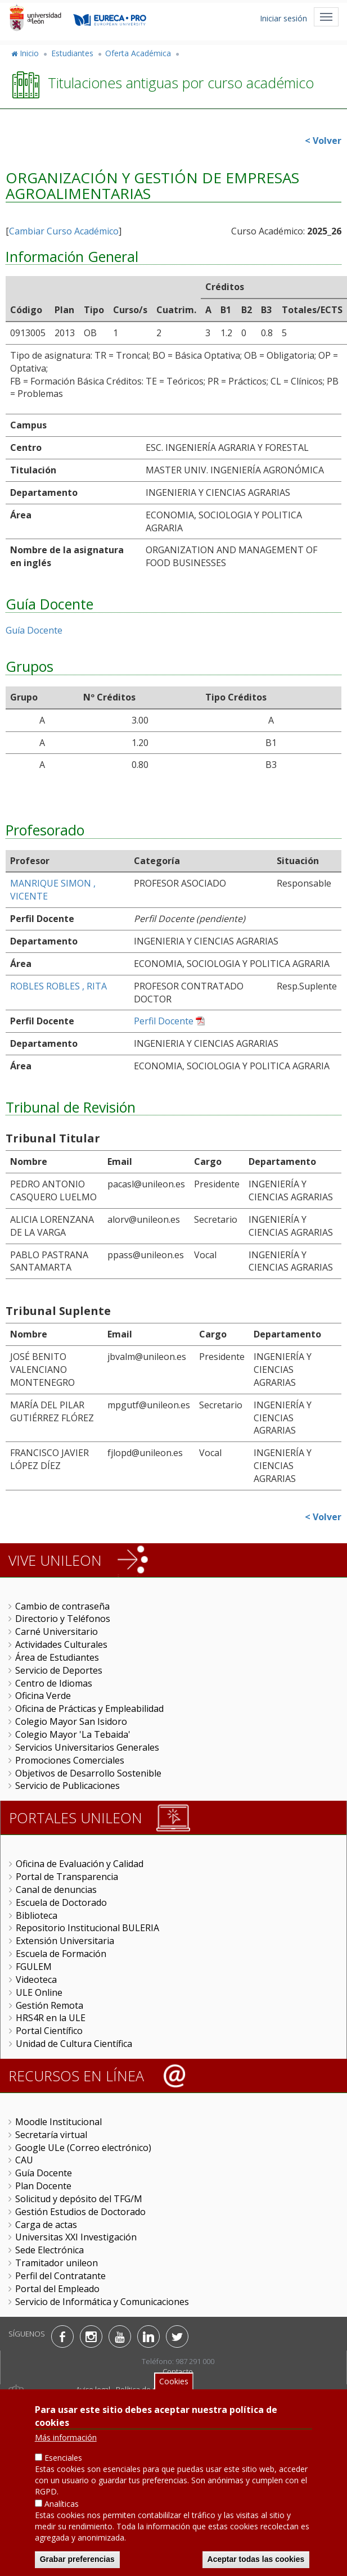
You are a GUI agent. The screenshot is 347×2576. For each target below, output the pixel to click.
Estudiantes (72, 53)
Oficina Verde (43, 1695)
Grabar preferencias (77, 2562)
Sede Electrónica (49, 2250)
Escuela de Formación (61, 1953)
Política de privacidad (151, 2389)
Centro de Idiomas (53, 1683)
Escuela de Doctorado (61, 1902)
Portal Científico (49, 2030)
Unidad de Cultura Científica (74, 2043)
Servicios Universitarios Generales (87, 1747)
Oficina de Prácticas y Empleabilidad (89, 1708)
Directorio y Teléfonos (62, 1618)
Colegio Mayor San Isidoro (71, 1721)
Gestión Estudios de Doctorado (80, 2212)
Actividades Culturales (61, 1644)
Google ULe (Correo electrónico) (83, 2147)
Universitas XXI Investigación (76, 2237)
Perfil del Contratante (60, 2276)
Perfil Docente (163, 1021)
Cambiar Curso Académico (64, 231)
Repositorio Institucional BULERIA (87, 1928)
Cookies (173, 2384)
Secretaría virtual (51, 2134)
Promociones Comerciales (69, 1760)
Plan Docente (43, 2186)
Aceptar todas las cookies (256, 2562)
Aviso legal (93, 2389)
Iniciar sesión (283, 18)
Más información (66, 2440)
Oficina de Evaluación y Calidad (79, 1864)
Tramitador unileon (56, 2263)
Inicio (29, 53)
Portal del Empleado (57, 2289)
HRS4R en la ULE (50, 2018)
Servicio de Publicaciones (67, 1785)
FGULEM (34, 1966)
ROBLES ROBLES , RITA (58, 986)
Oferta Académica (138, 53)
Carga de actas (46, 2224)
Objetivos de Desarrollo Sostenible (88, 1773)
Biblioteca (36, 1915)
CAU (24, 2160)
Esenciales (63, 2461)
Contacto (178, 2371)
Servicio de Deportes (58, 1670)
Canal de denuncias (56, 1889)
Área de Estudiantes (57, 1657)
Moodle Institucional (58, 2122)
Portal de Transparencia (67, 1876)
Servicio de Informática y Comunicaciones (102, 2301)
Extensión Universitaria (65, 1941)
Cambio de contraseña (62, 1606)
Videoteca (36, 1979)
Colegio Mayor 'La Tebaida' (72, 1734)
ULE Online (39, 1992)
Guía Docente (34, 630)
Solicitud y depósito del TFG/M (78, 2199)
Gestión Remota (49, 2005)
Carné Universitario (56, 1631)
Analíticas (61, 2507)
